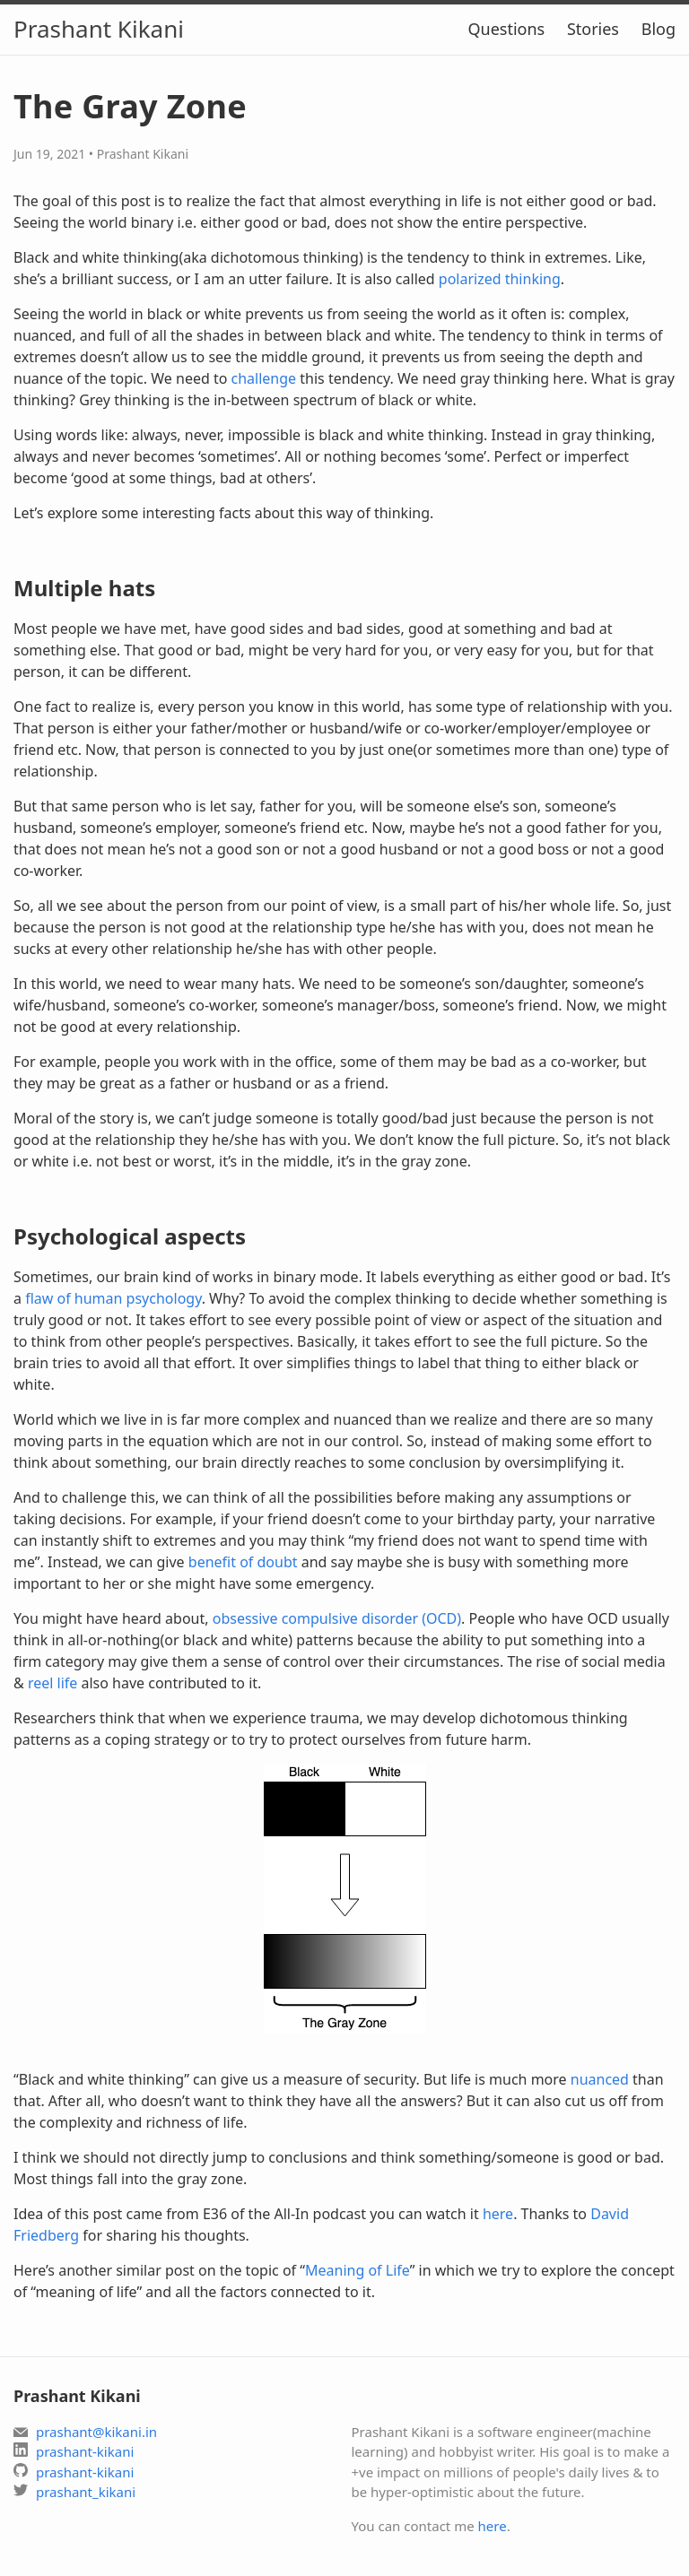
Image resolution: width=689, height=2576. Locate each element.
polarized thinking (500, 279)
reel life (52, 1683)
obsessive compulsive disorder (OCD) (337, 1618)
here (498, 2214)
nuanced (600, 2079)
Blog (658, 28)
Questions (506, 28)
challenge (264, 378)
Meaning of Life (357, 2270)
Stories (593, 28)
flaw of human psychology (113, 1298)
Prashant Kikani (98, 29)
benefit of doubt (243, 1562)
